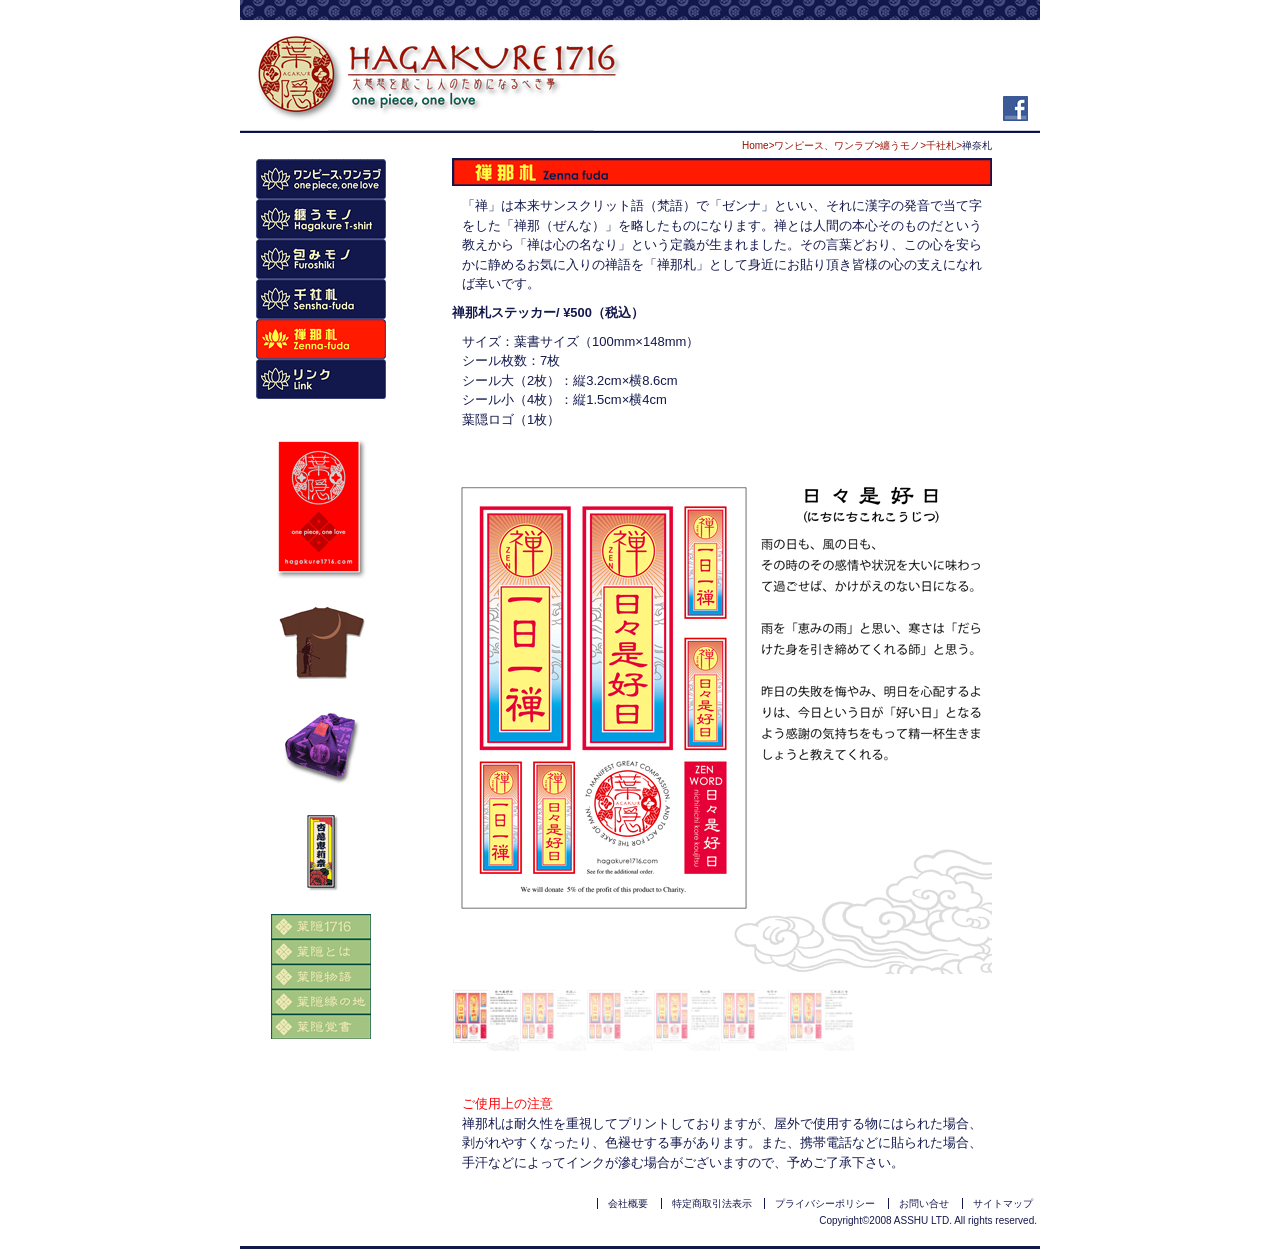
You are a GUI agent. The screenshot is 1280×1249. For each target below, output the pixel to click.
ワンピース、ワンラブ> (827, 145)
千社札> (944, 145)
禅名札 (321, 339)
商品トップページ (321, 179)
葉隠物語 (321, 976)
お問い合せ (924, 1203)
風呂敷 (321, 259)
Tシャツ (321, 219)
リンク (321, 379)
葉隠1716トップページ (321, 926)
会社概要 (628, 1203)
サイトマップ (1003, 1203)
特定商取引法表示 (712, 1203)
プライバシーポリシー (825, 1203)
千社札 (321, 299)
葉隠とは (321, 951)
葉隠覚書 (321, 1026)
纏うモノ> (903, 145)
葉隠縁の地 (321, 1001)
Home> (758, 145)
